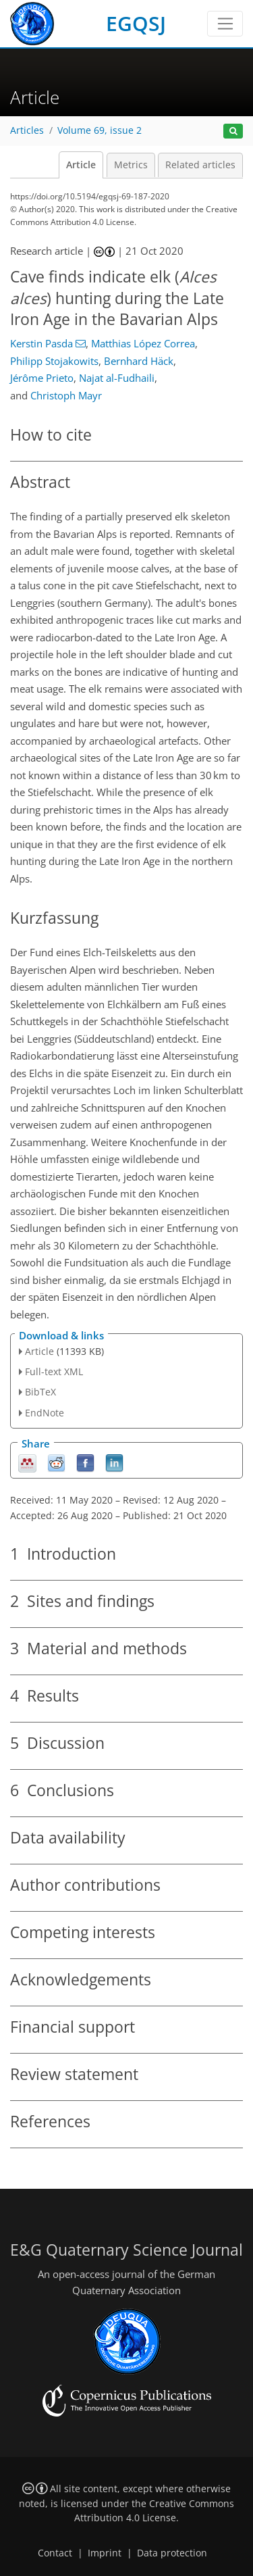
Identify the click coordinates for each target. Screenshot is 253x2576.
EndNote (44, 1412)
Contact (55, 2553)
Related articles (200, 165)
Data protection (172, 2553)
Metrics (131, 165)
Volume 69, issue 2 (99, 130)
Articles (27, 130)
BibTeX (40, 1391)
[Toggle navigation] (225, 23)
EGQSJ (136, 23)
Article (81, 165)
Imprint (104, 2553)
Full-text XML (54, 1371)
